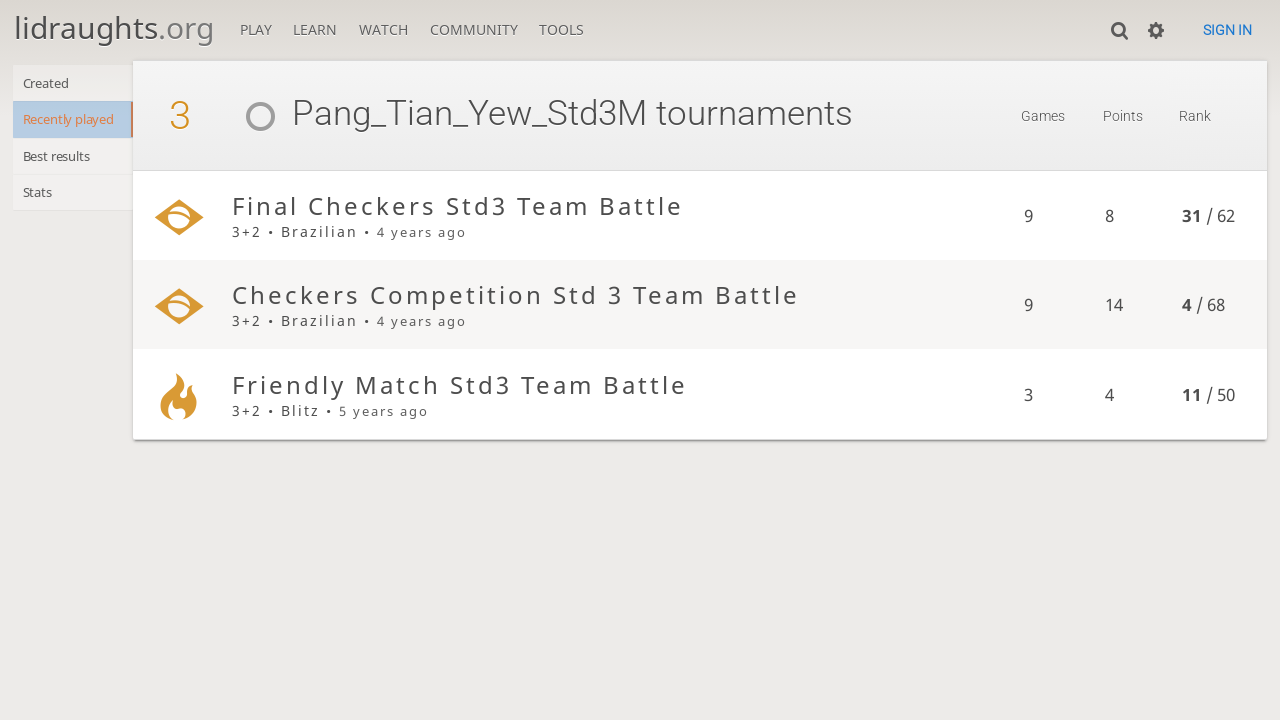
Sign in (1227, 30)
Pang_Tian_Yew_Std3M (461, 113)
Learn (315, 29)
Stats (40, 200)
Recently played (77, 122)
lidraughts (114, 27)
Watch (383, 29)
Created (50, 84)
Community (474, 29)
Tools (561, 29)
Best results (63, 161)
